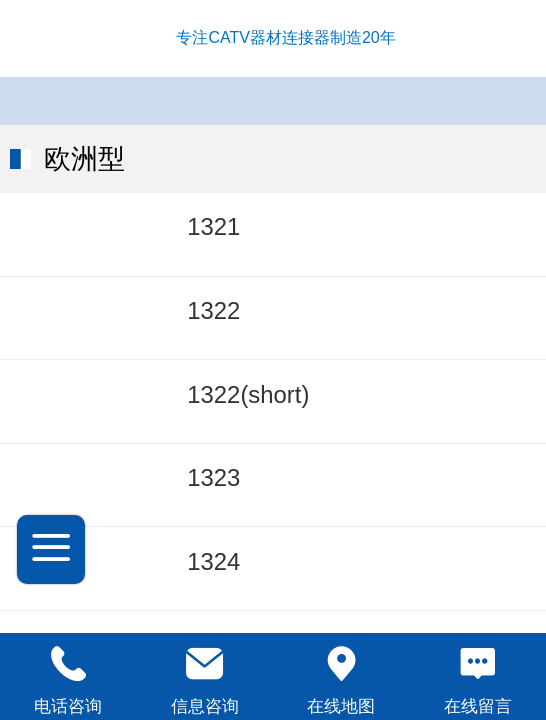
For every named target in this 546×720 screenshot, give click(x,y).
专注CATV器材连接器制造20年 (285, 37)
